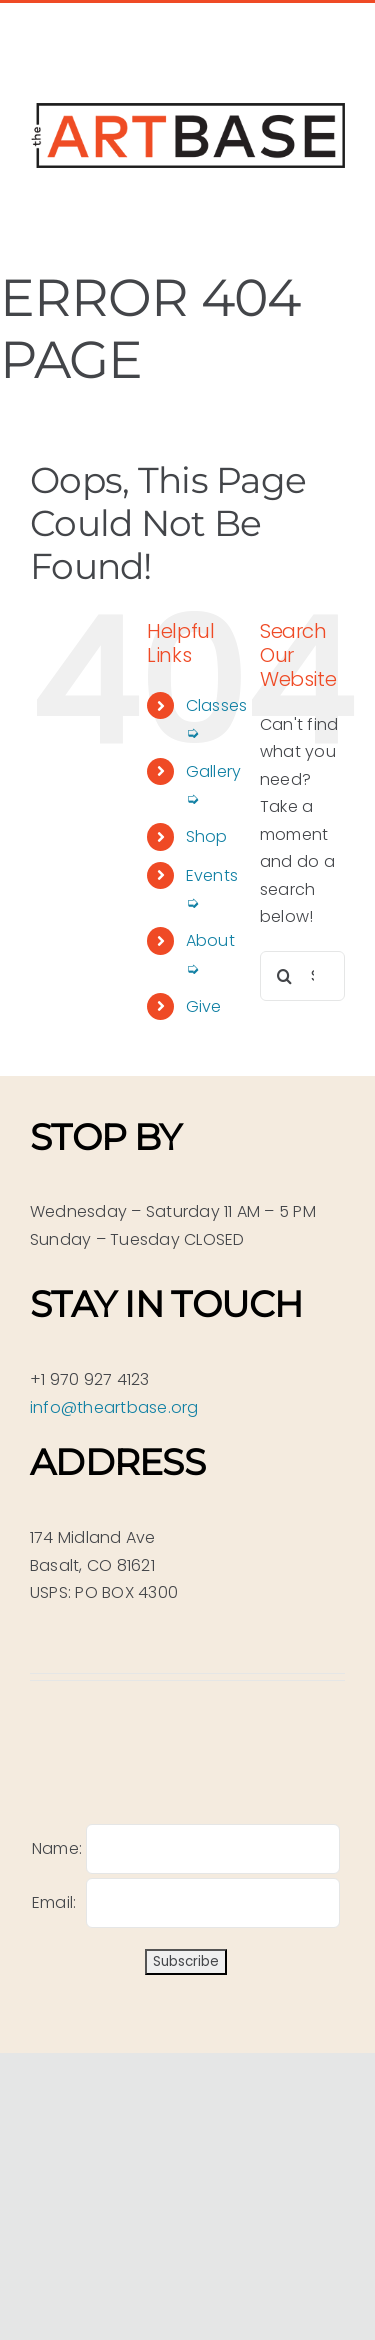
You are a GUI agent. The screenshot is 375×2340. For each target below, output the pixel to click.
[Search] (285, 976)
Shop (207, 836)
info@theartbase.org (114, 1407)
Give (204, 1006)
